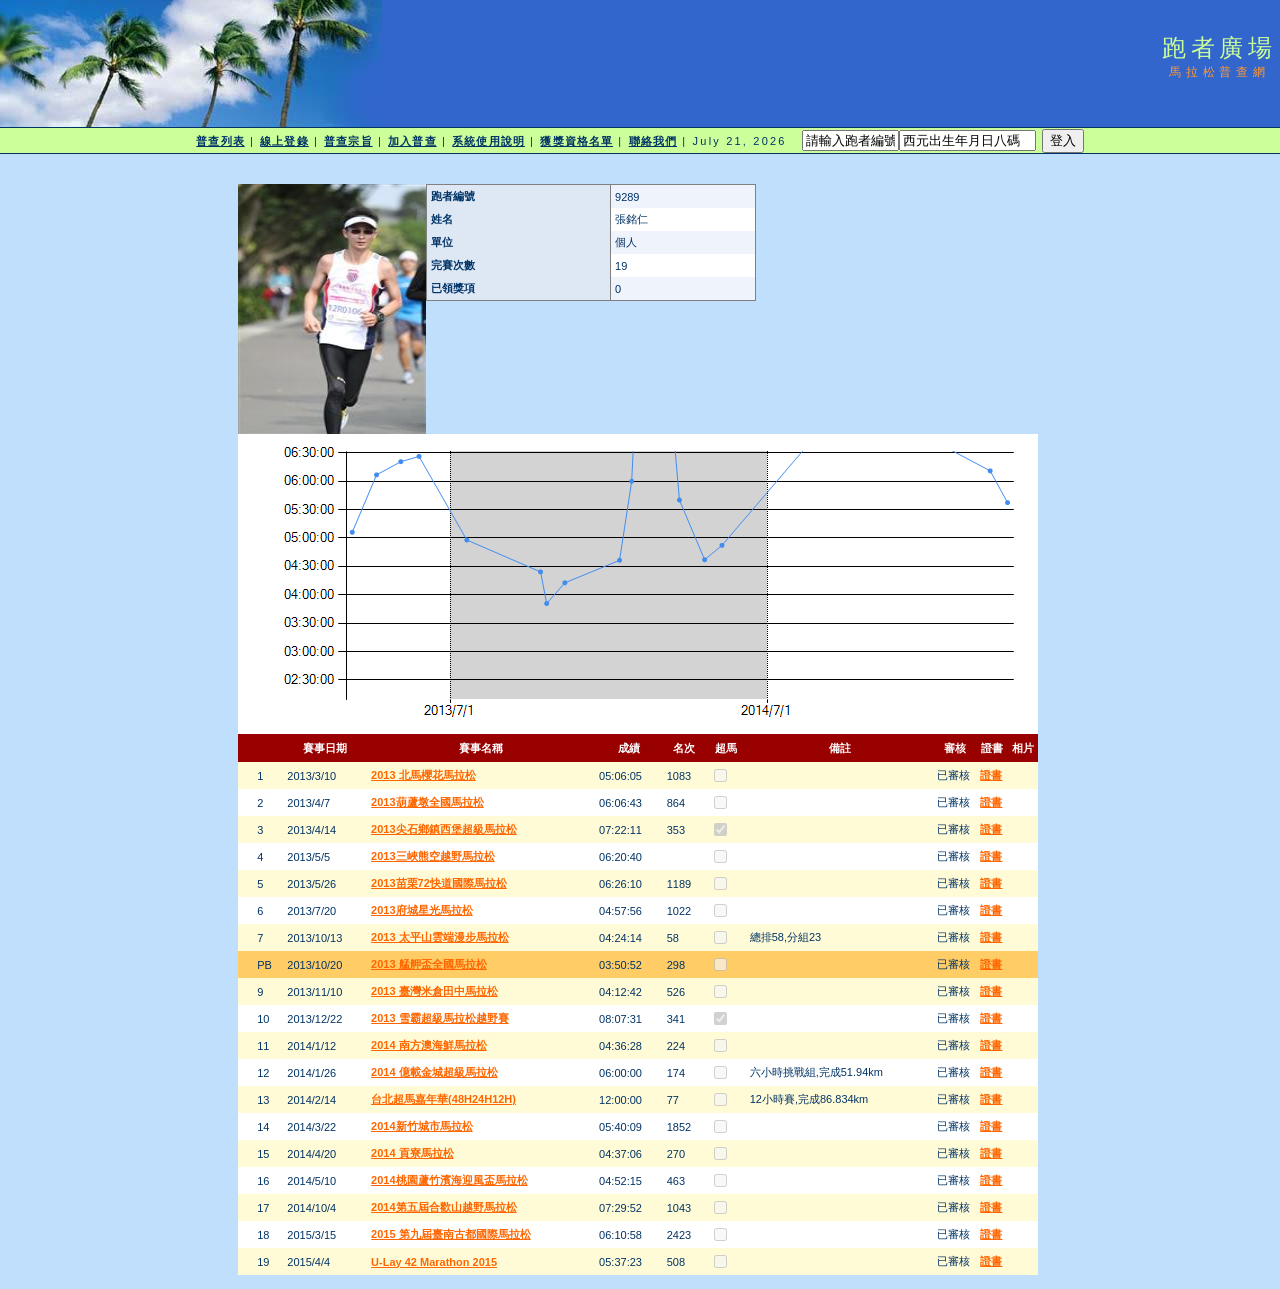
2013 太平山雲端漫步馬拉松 (440, 937)
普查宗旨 (348, 141)
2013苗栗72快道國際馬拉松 (439, 883)
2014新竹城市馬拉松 (421, 1126)
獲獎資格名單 (576, 141)
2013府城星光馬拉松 (421, 910)
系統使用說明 (488, 141)
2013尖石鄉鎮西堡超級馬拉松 (443, 829)
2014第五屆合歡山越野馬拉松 (443, 1207)
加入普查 (412, 141)
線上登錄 (284, 141)
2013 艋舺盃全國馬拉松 (429, 964)
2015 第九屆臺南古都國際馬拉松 (451, 1234)
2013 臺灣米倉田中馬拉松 (434, 991)
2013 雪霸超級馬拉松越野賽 (440, 1018)
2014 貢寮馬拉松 (412, 1153)
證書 (991, 775)
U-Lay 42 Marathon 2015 (434, 1262)
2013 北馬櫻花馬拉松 (423, 775)
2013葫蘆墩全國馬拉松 (427, 802)
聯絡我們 (653, 141)
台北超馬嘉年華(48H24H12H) (443, 1099)
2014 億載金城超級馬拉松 (434, 1072)
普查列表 (220, 141)
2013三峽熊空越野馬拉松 (432, 856)
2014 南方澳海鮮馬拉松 (429, 1045)
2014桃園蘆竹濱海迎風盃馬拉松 (449, 1180)
